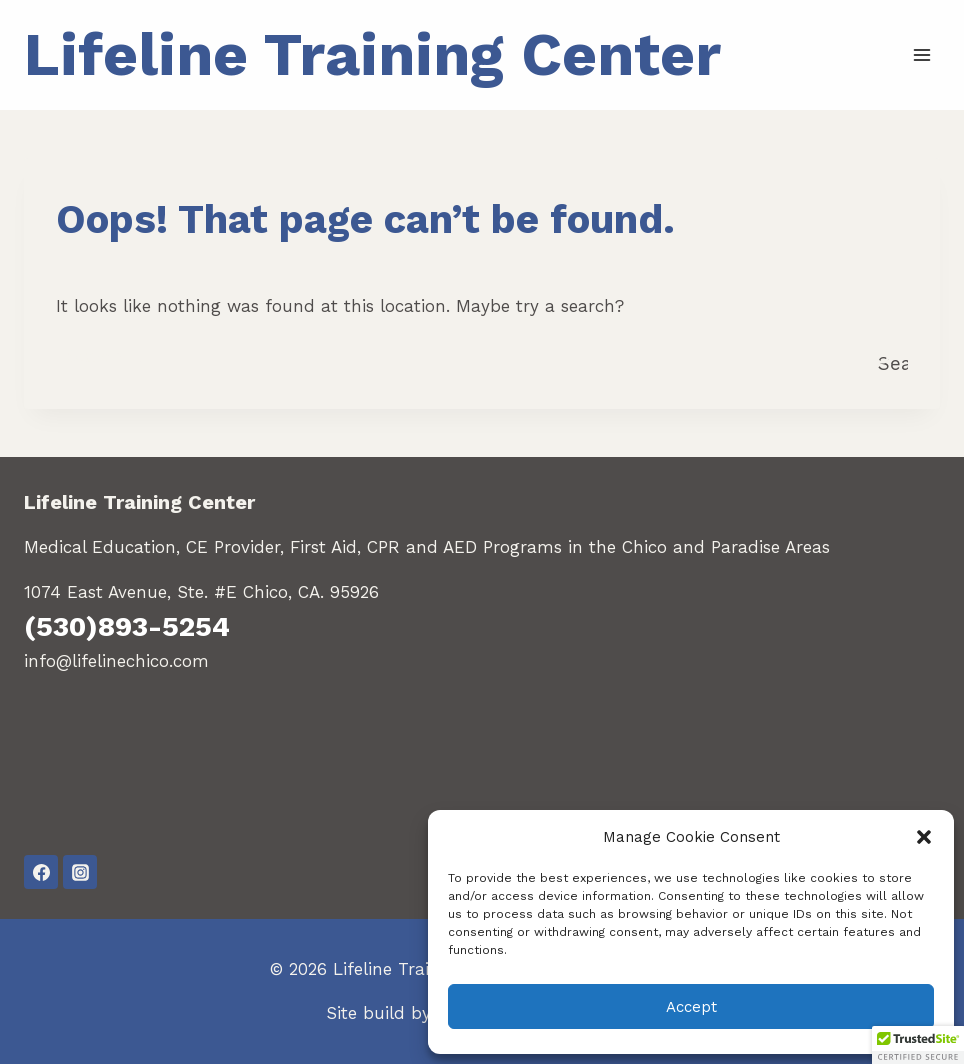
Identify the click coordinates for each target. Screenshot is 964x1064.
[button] (924, 837)
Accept (691, 1007)
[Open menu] (921, 54)
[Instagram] (80, 872)
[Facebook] (41, 872)
